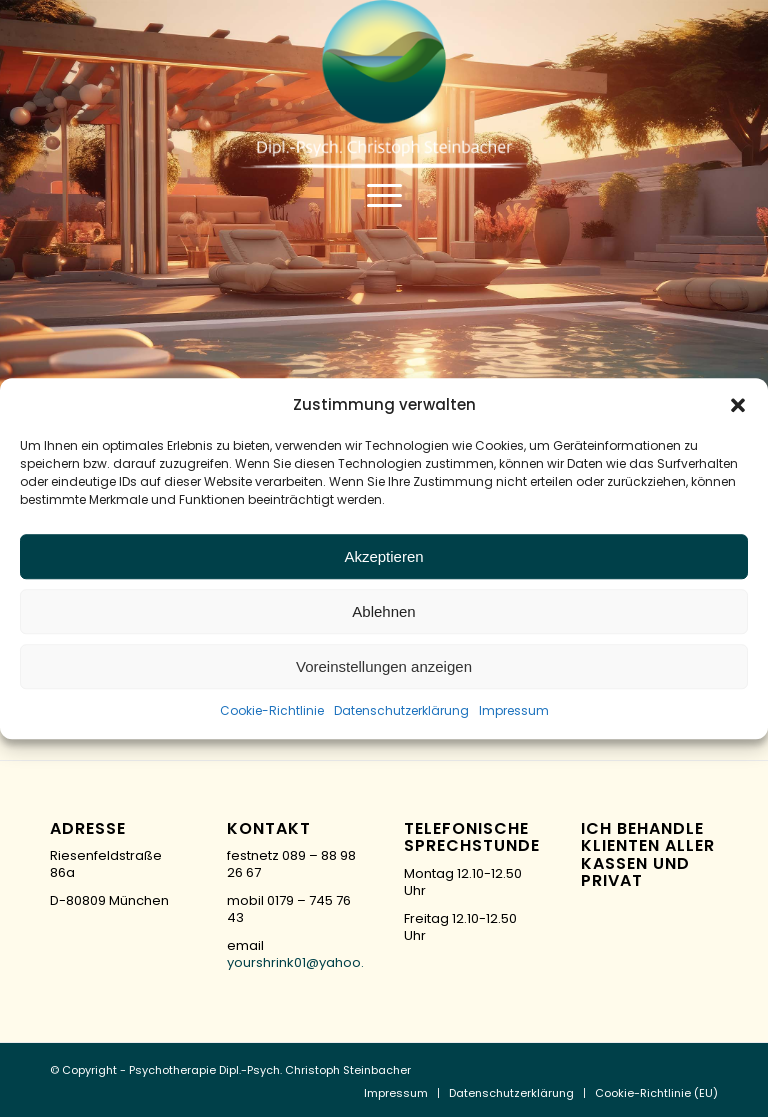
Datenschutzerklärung (401, 711)
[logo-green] (384, 85)
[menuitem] (384, 195)
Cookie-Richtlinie (272, 711)
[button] (738, 405)
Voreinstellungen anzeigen (384, 666)
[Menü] (384, 195)
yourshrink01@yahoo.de (304, 962)
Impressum (514, 711)
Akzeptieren (383, 556)
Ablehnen (383, 611)
